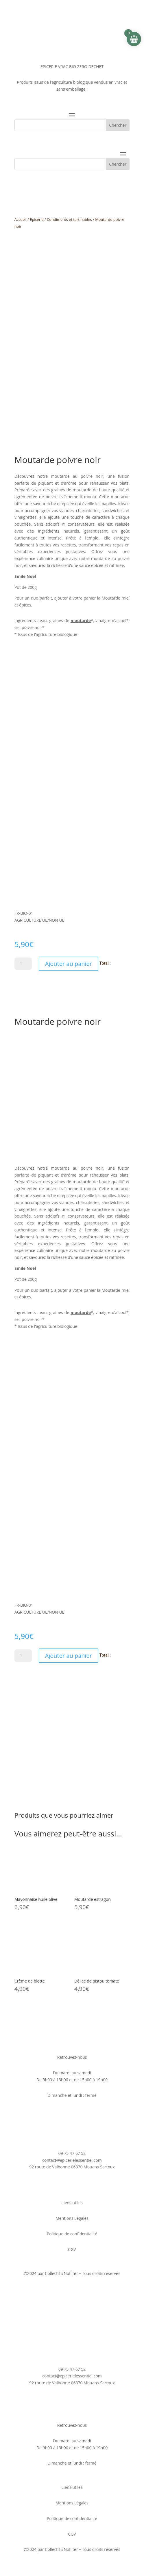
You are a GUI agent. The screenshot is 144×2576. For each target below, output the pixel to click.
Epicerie (36, 219)
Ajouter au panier (68, 964)
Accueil (20, 219)
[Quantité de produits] (23, 963)
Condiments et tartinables (69, 219)
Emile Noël (25, 576)
